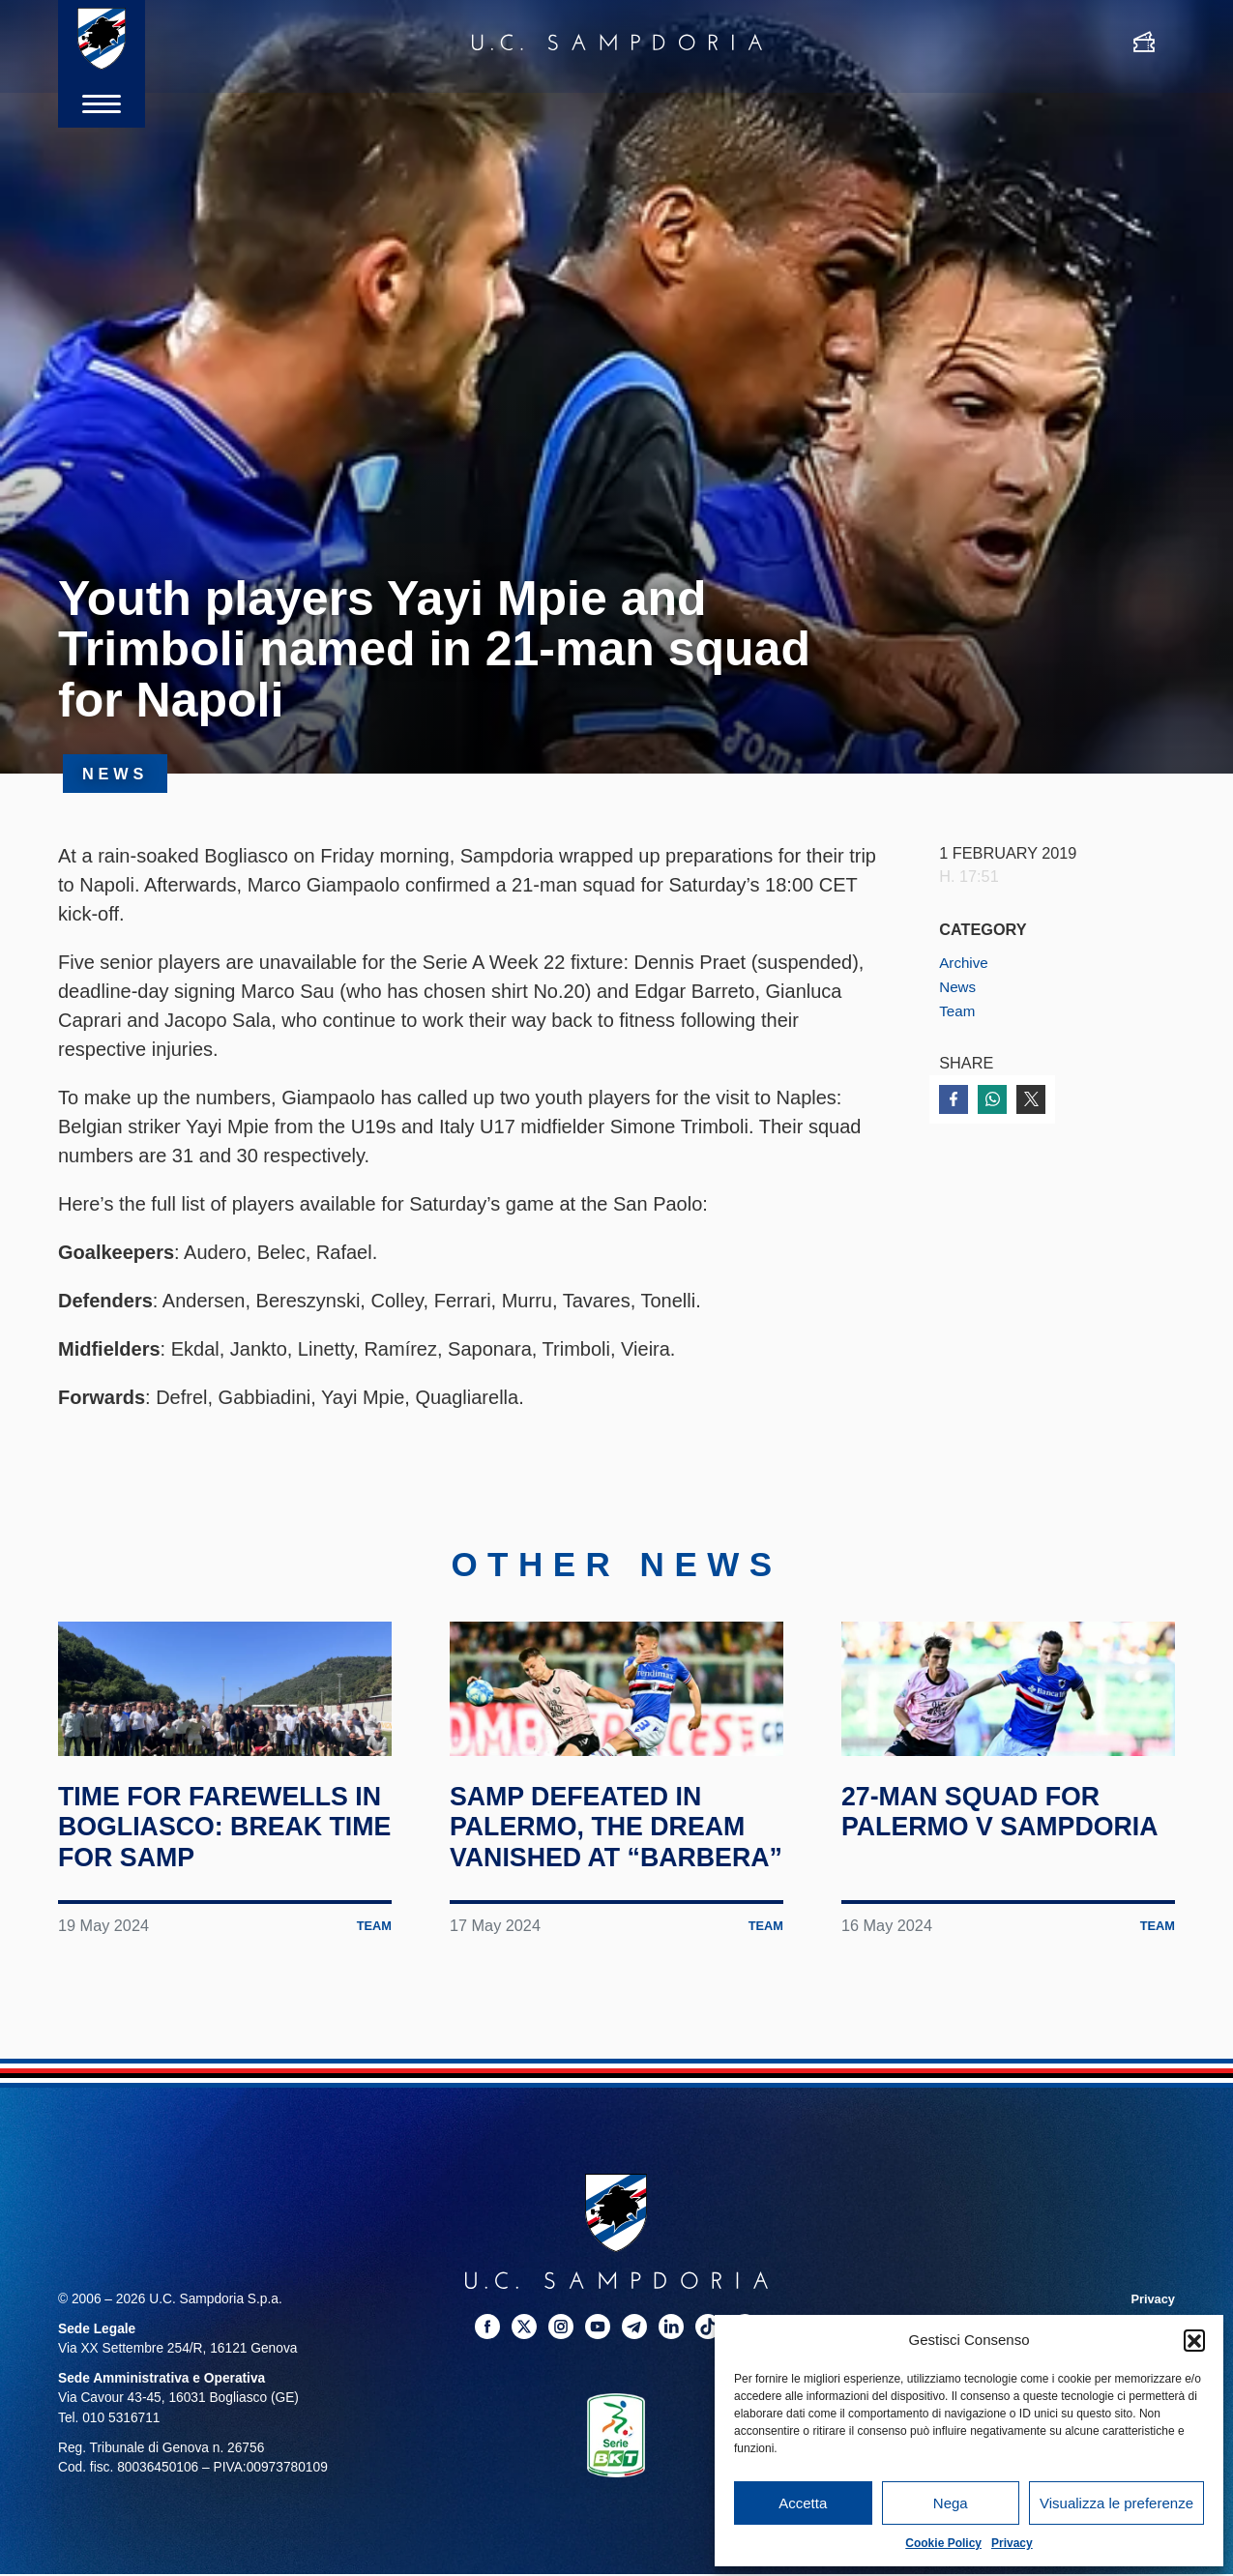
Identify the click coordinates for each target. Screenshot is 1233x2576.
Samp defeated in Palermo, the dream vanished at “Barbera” (615, 1910)
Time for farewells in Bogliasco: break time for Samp (225, 1894)
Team (958, 1009)
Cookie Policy (943, 2543)
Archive (965, 962)
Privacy (1012, 2543)
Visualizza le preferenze (1116, 2503)
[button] (1194, 2340)
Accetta (802, 2503)
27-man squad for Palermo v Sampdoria (986, 1894)
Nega (950, 2503)
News (959, 986)
